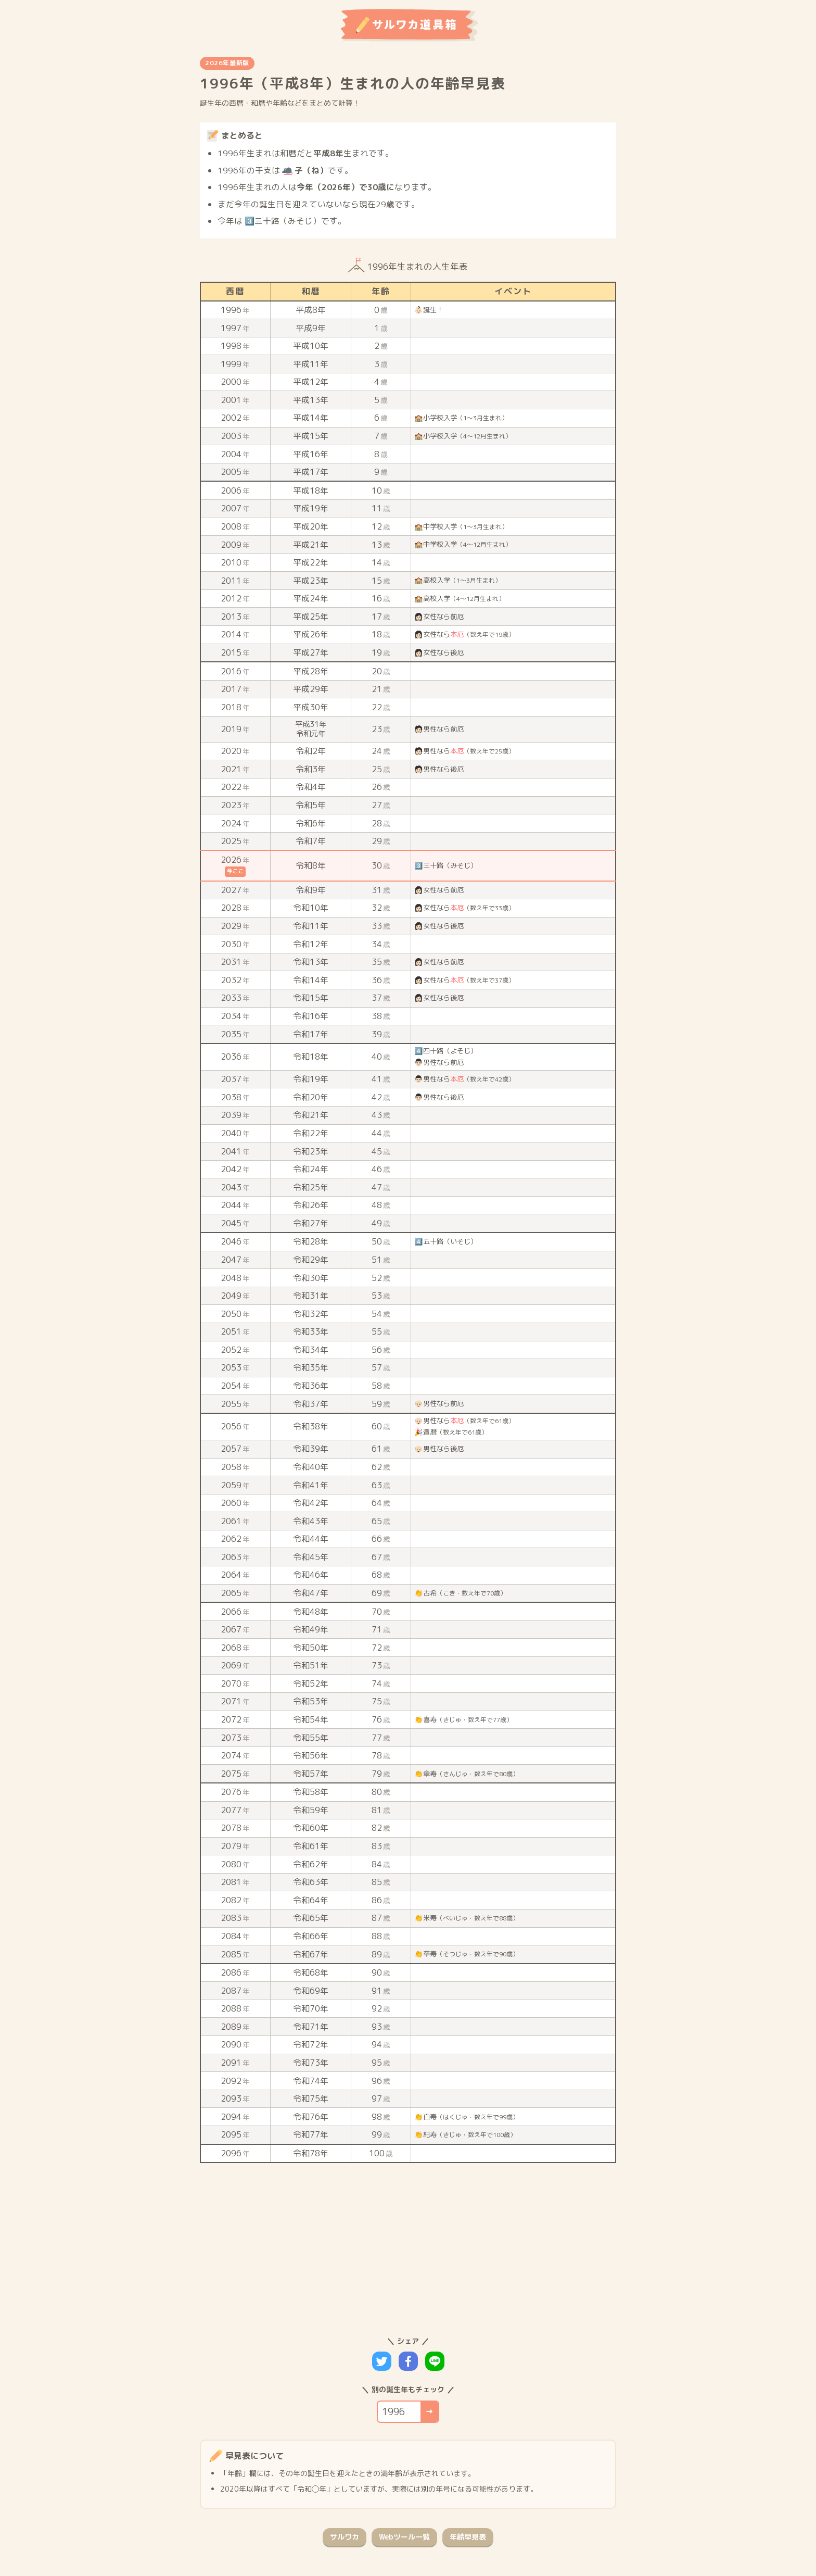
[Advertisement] (401, 2246)
